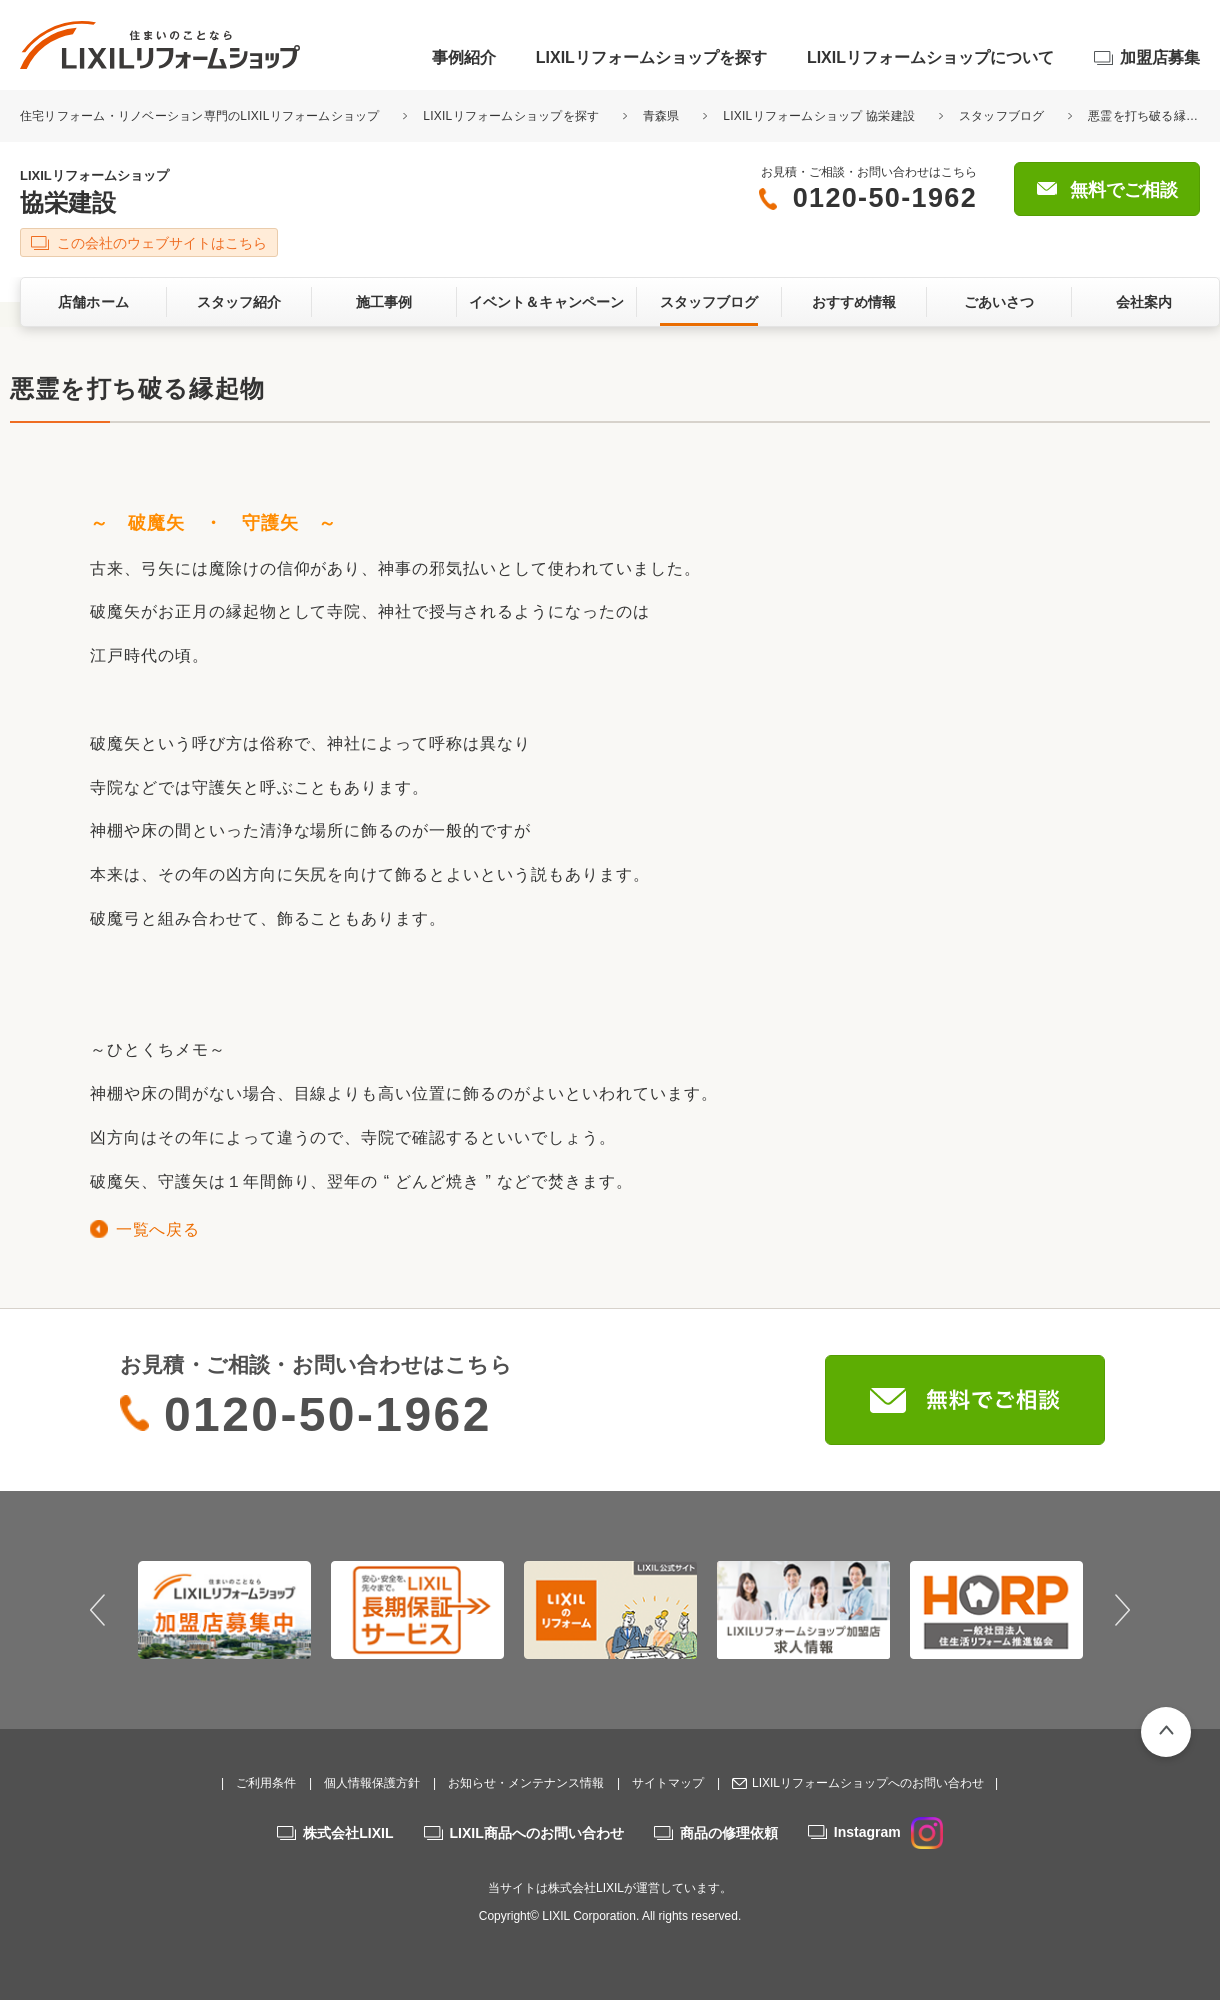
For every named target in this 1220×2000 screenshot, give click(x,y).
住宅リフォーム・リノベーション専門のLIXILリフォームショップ (201, 116)
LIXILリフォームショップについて (930, 57)
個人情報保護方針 (372, 1783)
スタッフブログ (1002, 116)
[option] (224, 1610)
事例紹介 (464, 57)
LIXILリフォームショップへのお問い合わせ (868, 1783)
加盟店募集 (1160, 57)
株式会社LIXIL (348, 1833)
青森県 (661, 116)
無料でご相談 (1124, 190)
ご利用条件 (266, 1783)
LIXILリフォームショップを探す (651, 57)
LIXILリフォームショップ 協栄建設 (819, 116)
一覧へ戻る (157, 1229)
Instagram (888, 1832)
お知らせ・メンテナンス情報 (526, 1783)
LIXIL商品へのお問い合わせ (537, 1833)
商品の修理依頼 (729, 1833)
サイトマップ (668, 1783)
